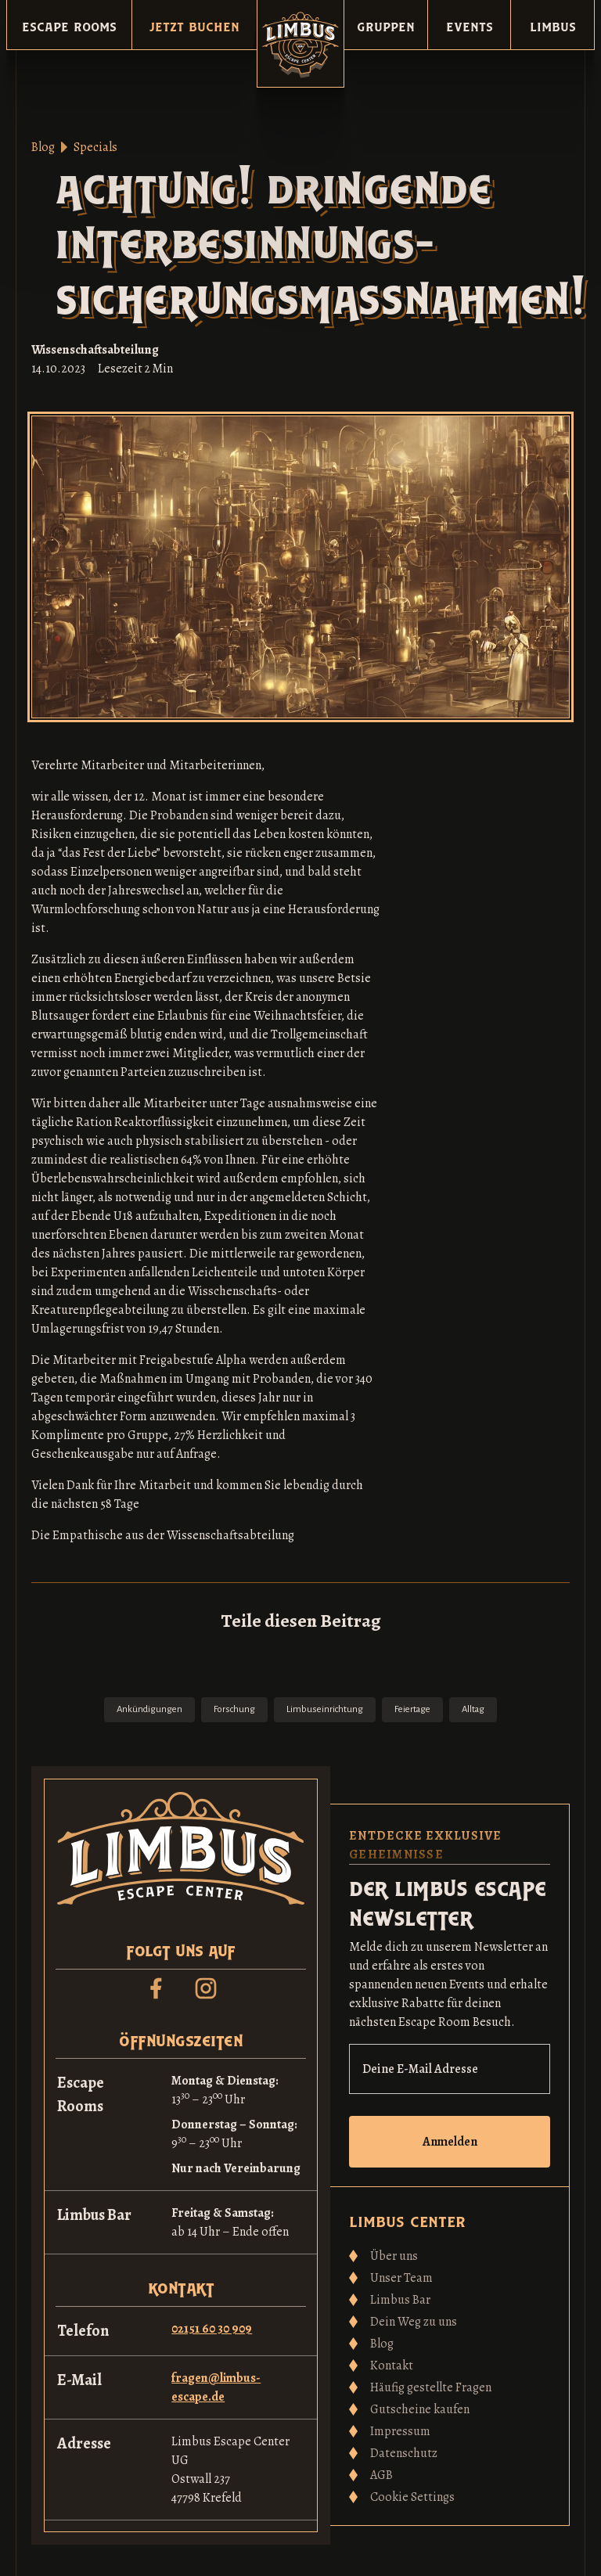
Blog (43, 147)
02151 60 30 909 (211, 2328)
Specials (95, 147)
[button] (69, 24)
